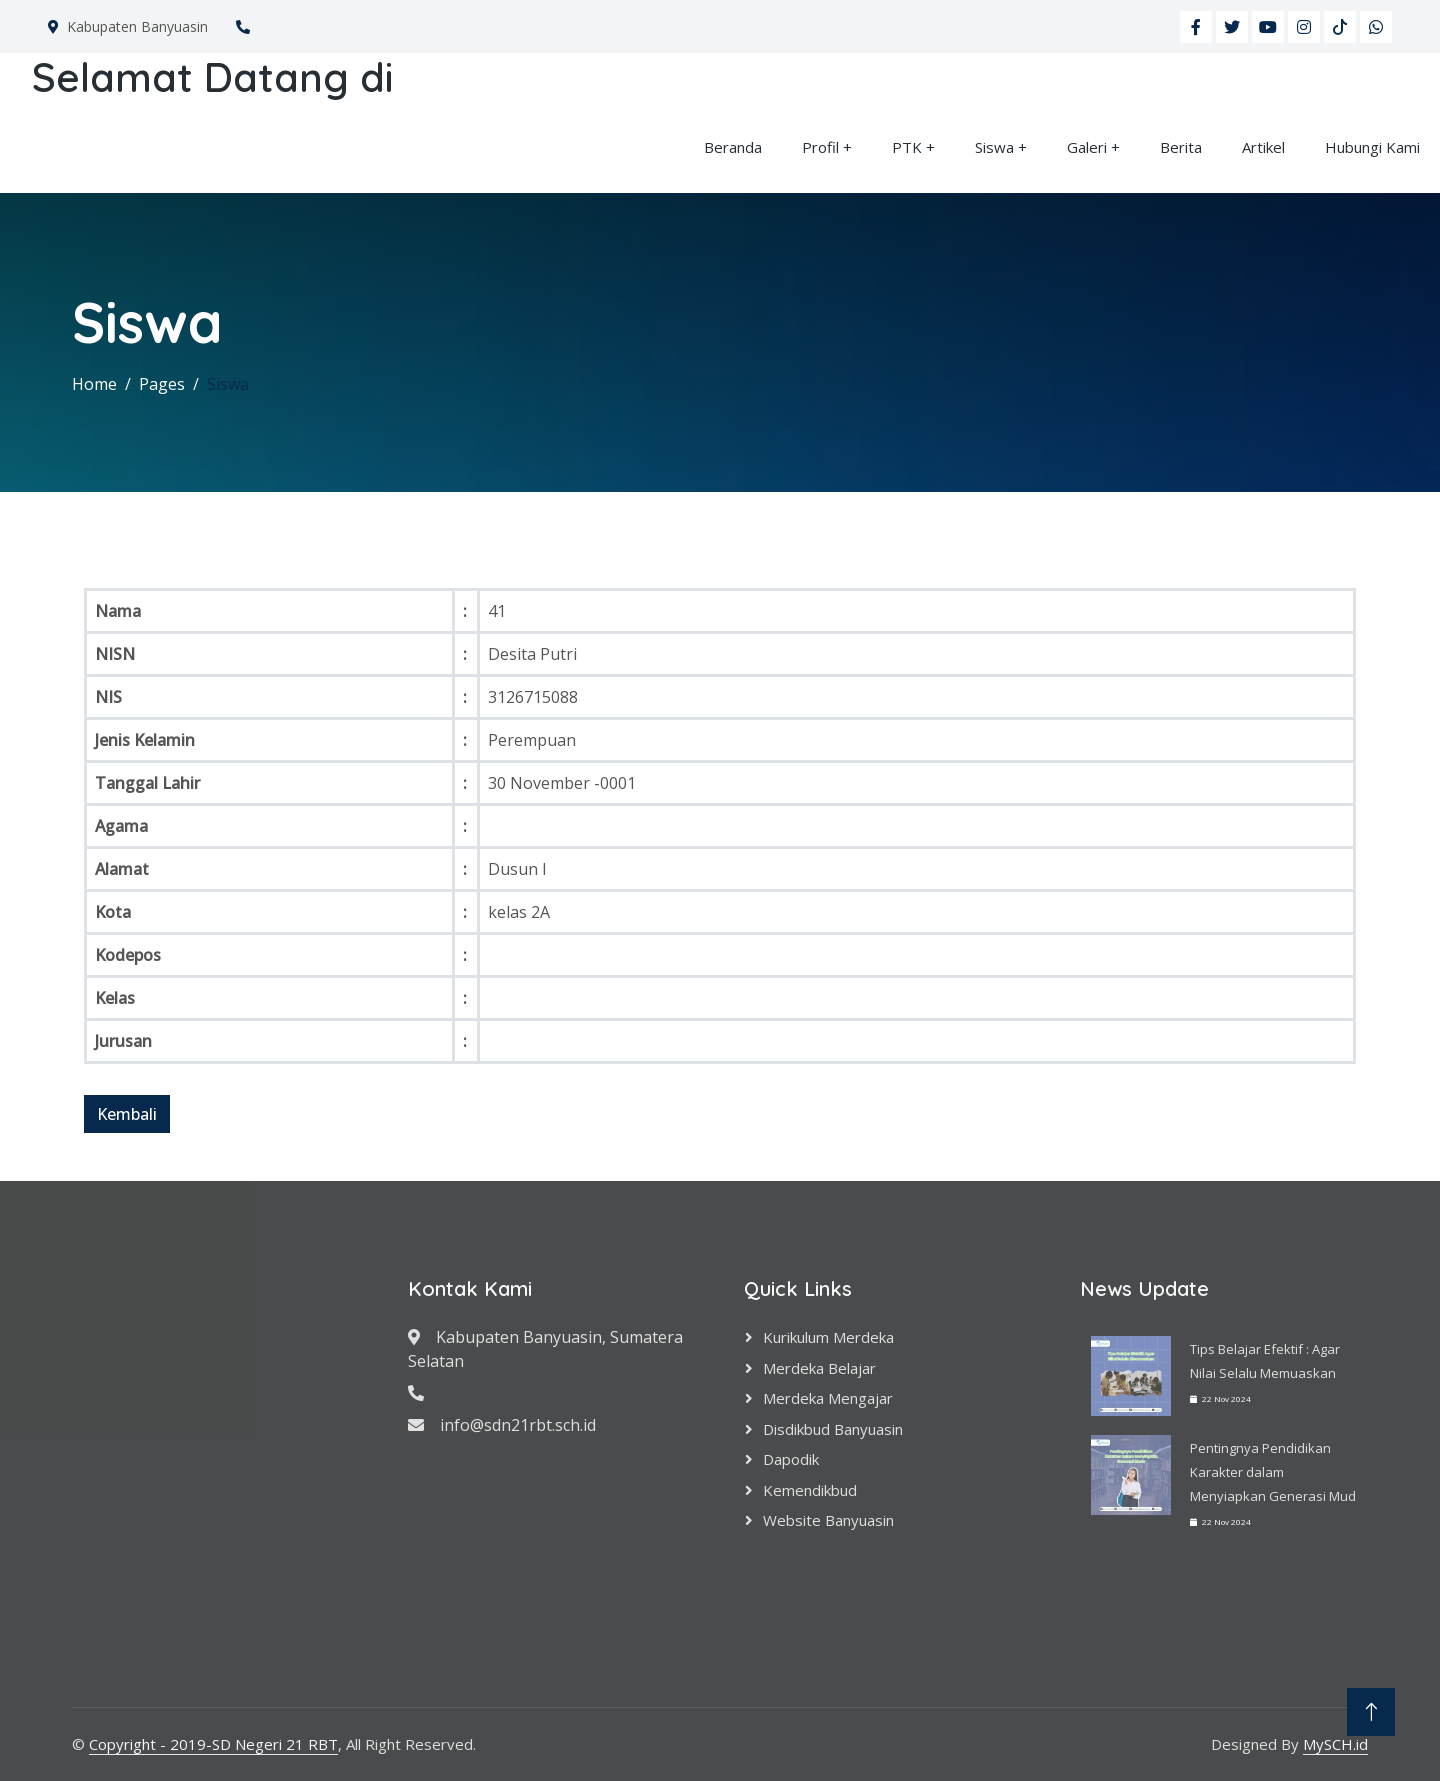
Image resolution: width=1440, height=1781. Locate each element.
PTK (907, 147)
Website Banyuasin (828, 1520)
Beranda (733, 147)
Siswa (994, 147)
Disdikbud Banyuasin (833, 1429)
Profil (820, 147)
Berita (1181, 147)
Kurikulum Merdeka (828, 1337)
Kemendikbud (810, 1490)
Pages (162, 384)
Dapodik (791, 1459)
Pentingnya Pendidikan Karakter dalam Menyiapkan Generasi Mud (1273, 1472)
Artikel (1263, 147)
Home (94, 384)
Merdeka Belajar (819, 1368)
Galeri (1087, 147)
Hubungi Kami (1372, 147)
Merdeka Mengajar (828, 1398)
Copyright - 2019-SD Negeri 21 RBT (213, 1744)
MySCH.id (1335, 1744)
